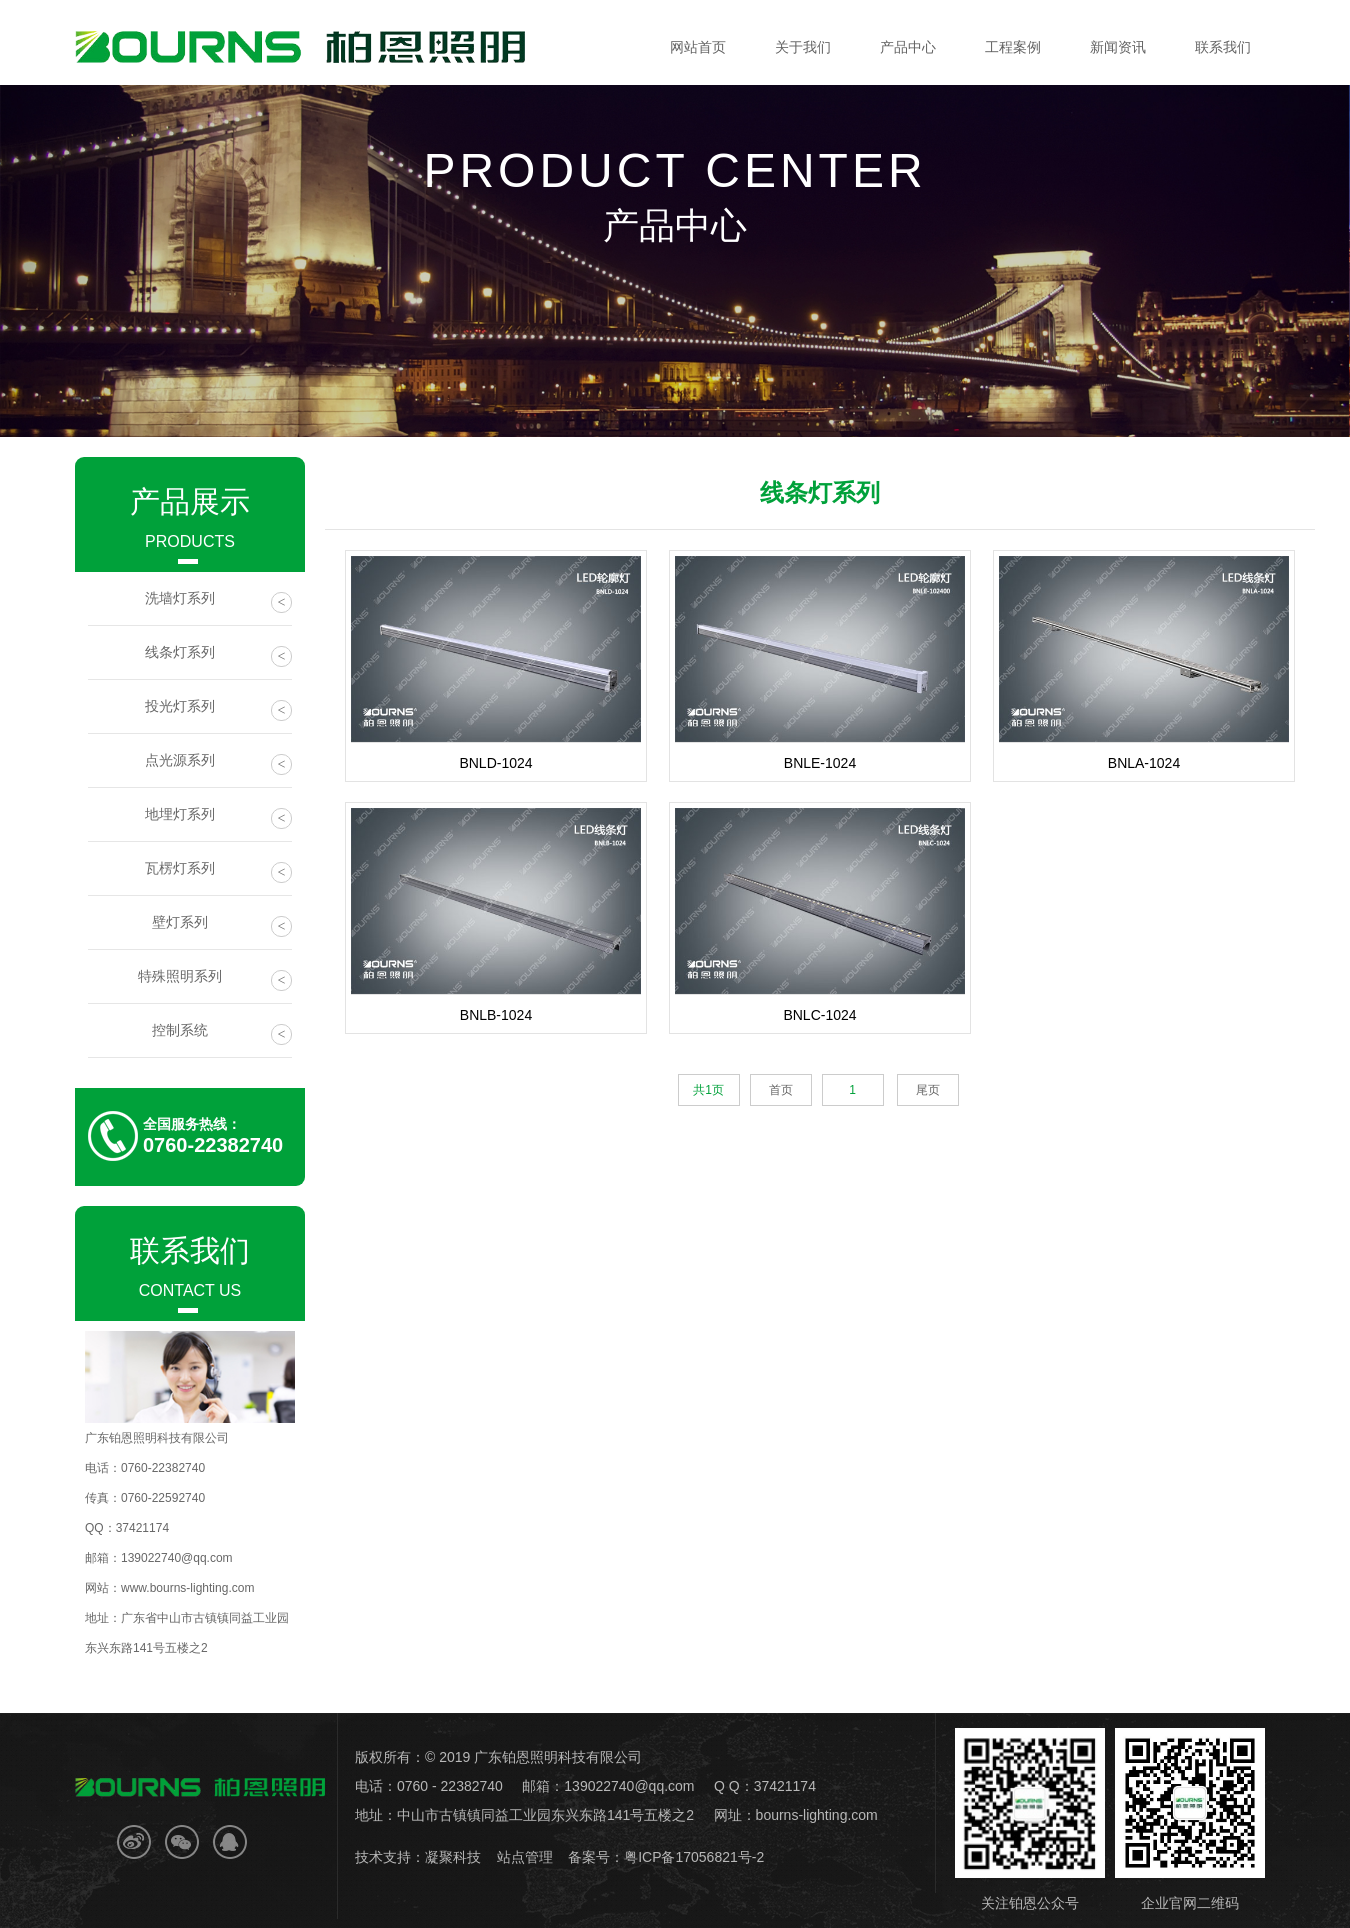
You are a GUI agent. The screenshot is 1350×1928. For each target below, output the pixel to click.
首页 (781, 1090)
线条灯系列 (219, 655)
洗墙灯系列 (219, 601)
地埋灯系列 (219, 817)
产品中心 (908, 47)
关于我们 (803, 47)
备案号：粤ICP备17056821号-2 (666, 1857)
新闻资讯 (1118, 47)
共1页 (708, 1090)
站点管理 (525, 1857)
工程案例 (1013, 47)
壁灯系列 (222, 925)
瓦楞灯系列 (219, 871)
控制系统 (222, 1033)
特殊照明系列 (215, 979)
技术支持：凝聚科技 (418, 1857)
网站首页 (698, 47)
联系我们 (1223, 47)
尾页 (928, 1090)
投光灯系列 (219, 709)
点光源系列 (219, 763)
